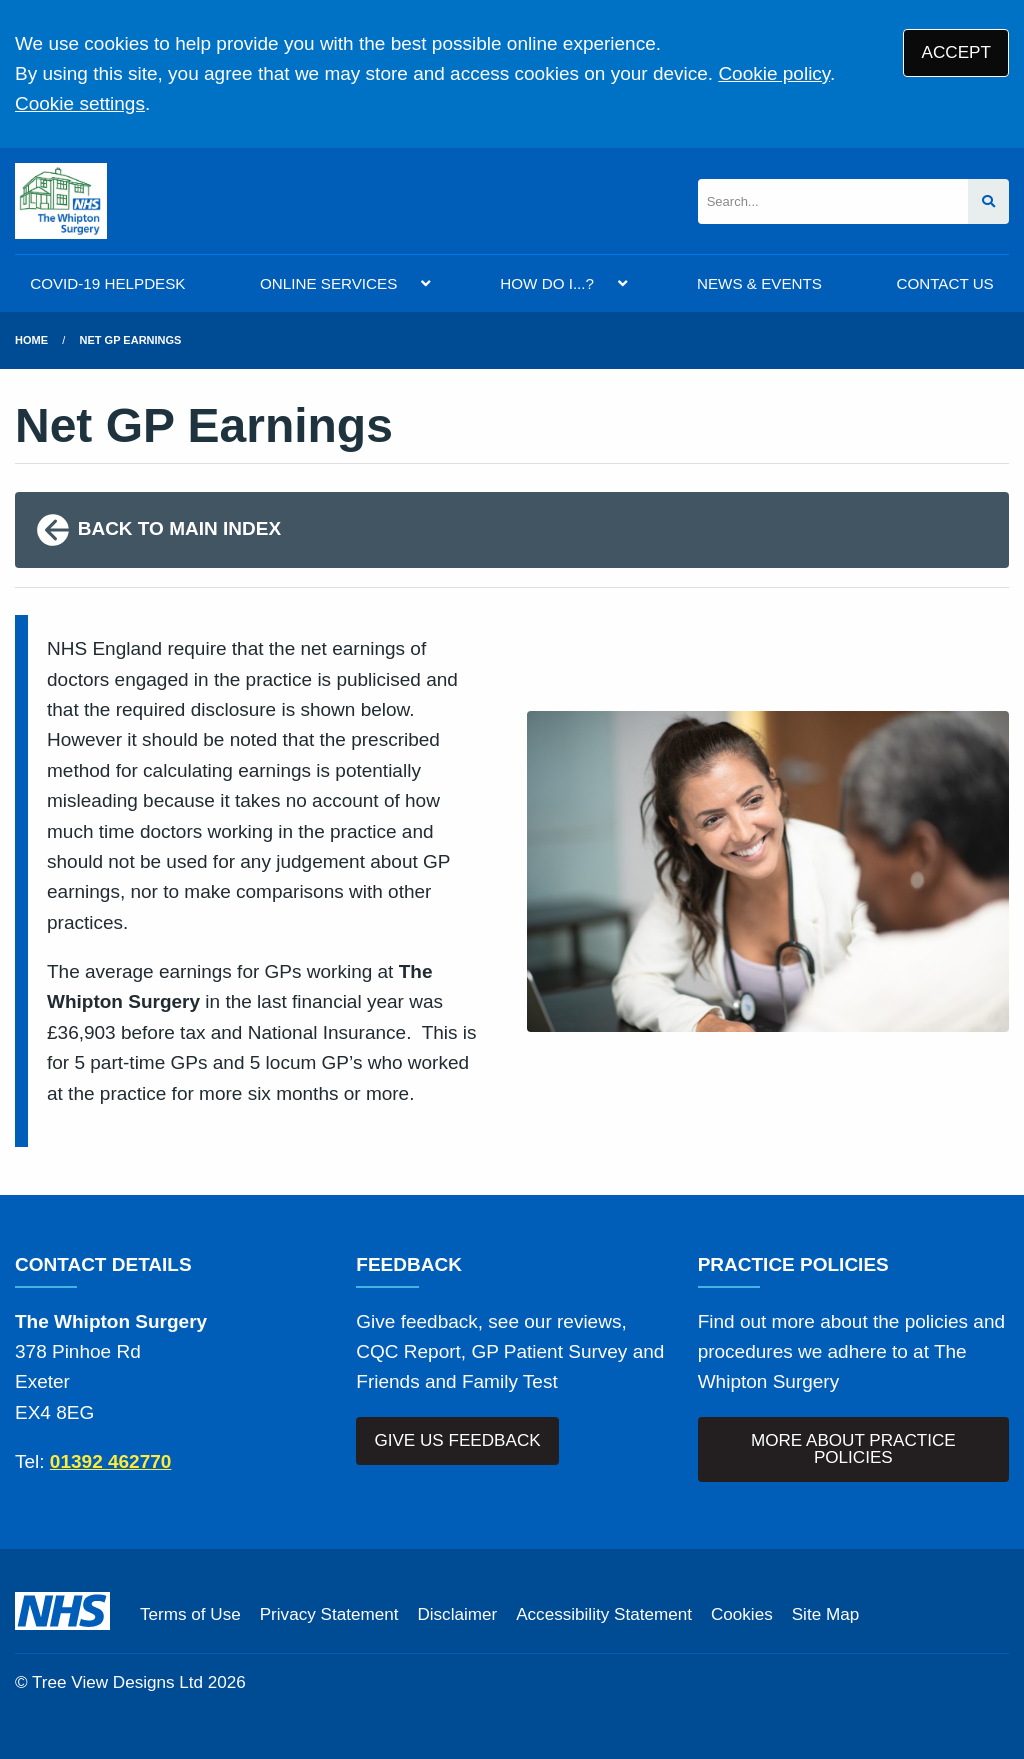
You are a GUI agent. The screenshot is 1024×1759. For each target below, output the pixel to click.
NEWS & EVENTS (759, 283)
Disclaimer (457, 1614)
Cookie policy (774, 73)
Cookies (742, 1614)
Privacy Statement (329, 1614)
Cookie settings (80, 103)
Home (31, 340)
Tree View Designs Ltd (117, 1682)
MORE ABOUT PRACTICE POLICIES (853, 1449)
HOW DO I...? (547, 283)
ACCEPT (956, 52)
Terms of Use (190, 1614)
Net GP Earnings (131, 340)
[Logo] (61, 201)
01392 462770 (111, 1461)
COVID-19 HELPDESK (107, 283)
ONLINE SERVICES (328, 283)
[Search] (833, 201)
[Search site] (988, 201)
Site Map (825, 1614)
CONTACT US (944, 283)
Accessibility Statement (604, 1614)
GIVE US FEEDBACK (457, 1440)
